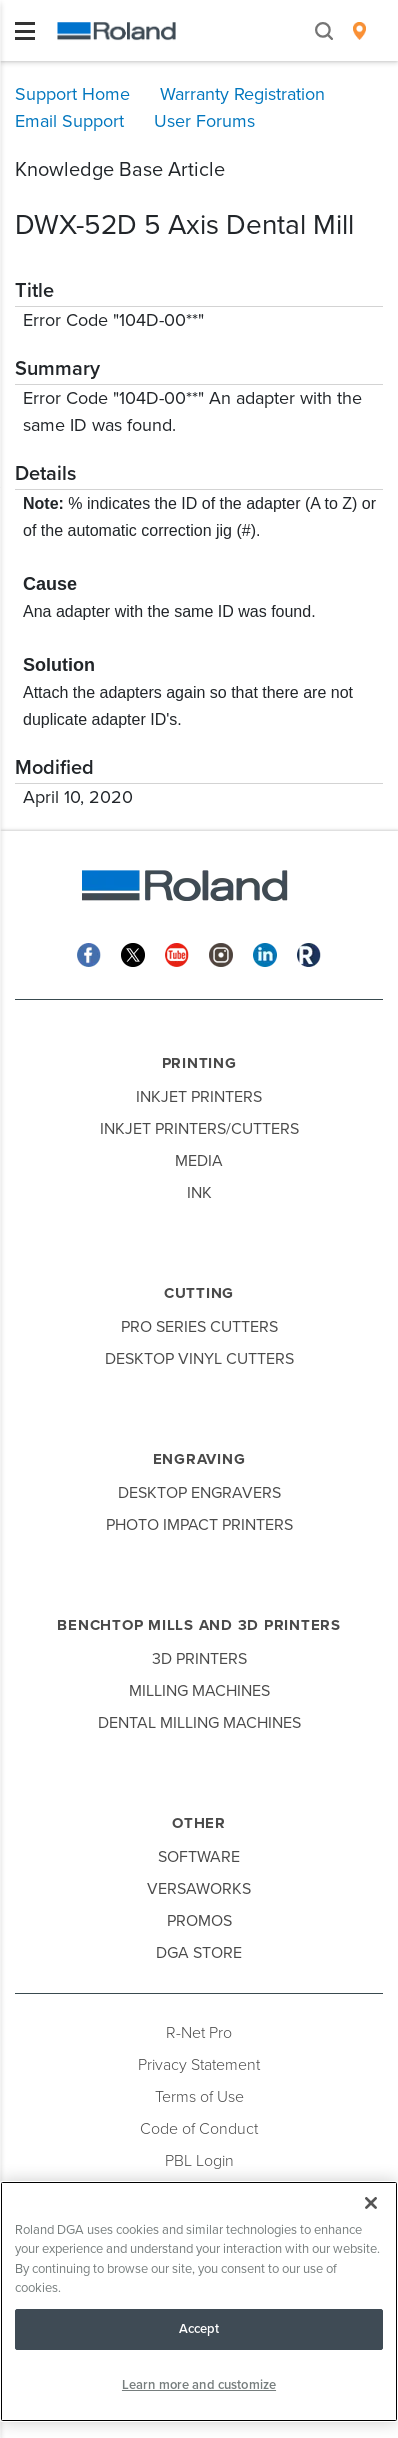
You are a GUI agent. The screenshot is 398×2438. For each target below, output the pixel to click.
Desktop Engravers (199, 1493)
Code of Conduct (199, 2129)
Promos (199, 1921)
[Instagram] (221, 953)
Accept (199, 2329)
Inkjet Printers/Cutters (199, 1129)
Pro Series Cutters (199, 1327)
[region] (199, 2301)
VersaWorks (199, 1889)
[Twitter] (133, 953)
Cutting (199, 1293)
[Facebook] (89, 953)
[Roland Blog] (309, 953)
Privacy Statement (199, 2065)
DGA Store (199, 1953)
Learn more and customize (199, 2385)
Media (199, 1161)
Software (199, 1857)
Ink (199, 1193)
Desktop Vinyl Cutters (199, 1359)
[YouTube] (177, 953)
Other (199, 1823)
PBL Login (199, 2161)
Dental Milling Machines (199, 1723)
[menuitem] (359, 31)
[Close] (371, 2203)
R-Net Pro (199, 2033)
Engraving (199, 1459)
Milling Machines (199, 1691)
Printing (199, 1063)
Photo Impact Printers (199, 1525)
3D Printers (199, 1659)
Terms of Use (199, 2097)
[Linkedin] (265, 953)
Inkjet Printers (199, 1097)
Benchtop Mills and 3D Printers (199, 1625)
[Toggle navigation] (25, 31)
